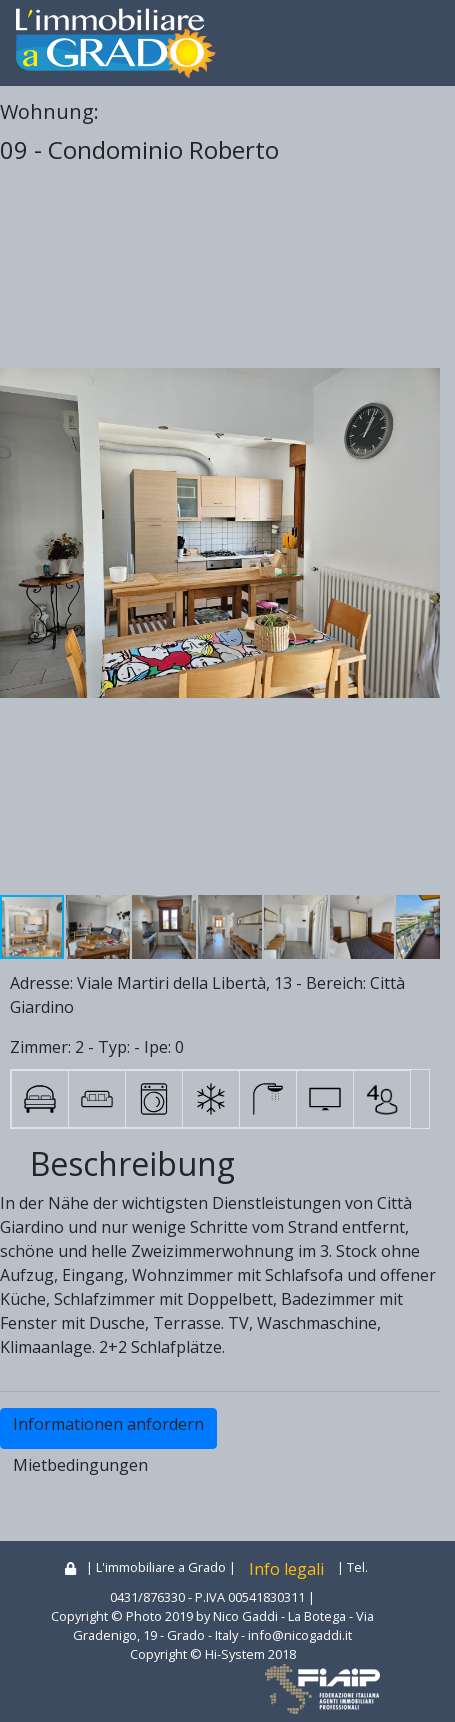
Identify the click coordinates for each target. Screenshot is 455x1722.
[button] (422, 533)
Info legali (286, 1569)
